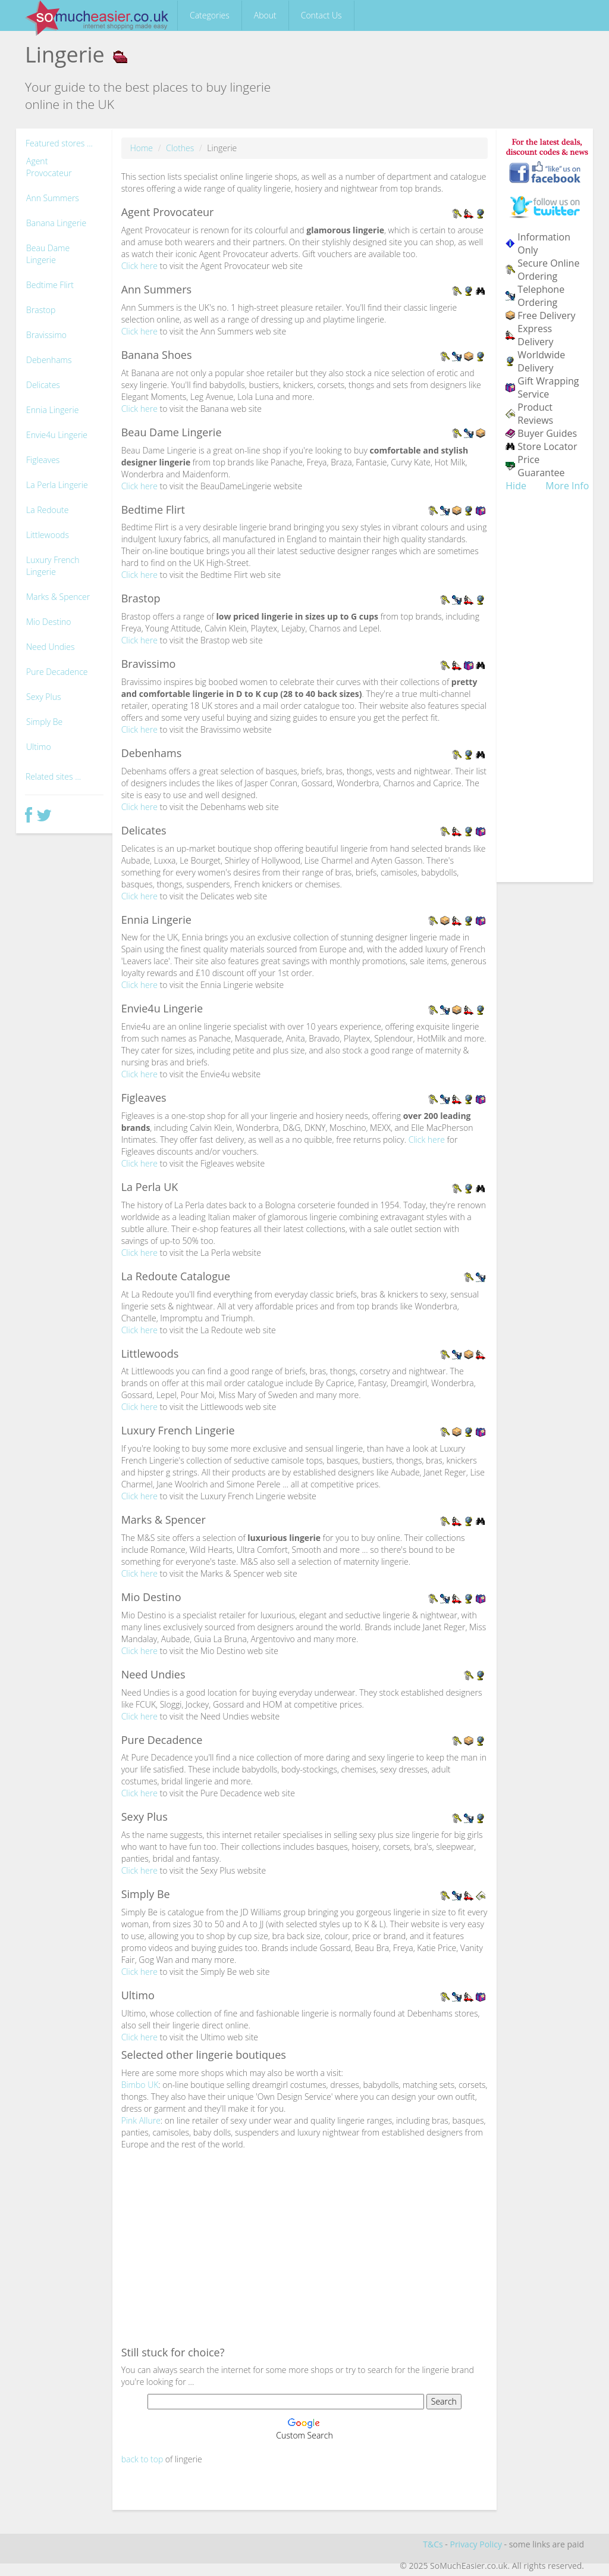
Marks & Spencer (58, 596)
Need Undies (50, 646)
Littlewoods (47, 534)
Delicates (43, 384)
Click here (139, 265)
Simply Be (44, 721)
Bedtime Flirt (50, 284)
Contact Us (321, 15)
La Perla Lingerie (57, 484)
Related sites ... (53, 776)
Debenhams (48, 359)
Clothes (180, 148)
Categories (210, 15)
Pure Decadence (57, 671)
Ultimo (38, 746)
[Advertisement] (304, 2245)
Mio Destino (48, 621)
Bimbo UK (140, 2084)
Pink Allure (141, 2120)
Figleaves (42, 459)
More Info (567, 485)
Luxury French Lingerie (53, 565)
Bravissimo (46, 334)
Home (141, 148)
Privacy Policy (475, 2544)
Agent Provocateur (49, 167)
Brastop (40, 309)
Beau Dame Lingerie (48, 253)
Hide (516, 485)
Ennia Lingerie (52, 409)
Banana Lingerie (56, 223)
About (265, 15)
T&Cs (432, 2544)
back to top (142, 2459)
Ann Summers (52, 198)
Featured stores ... (59, 143)
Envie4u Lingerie (56, 434)
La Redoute (47, 509)
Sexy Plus (43, 696)
